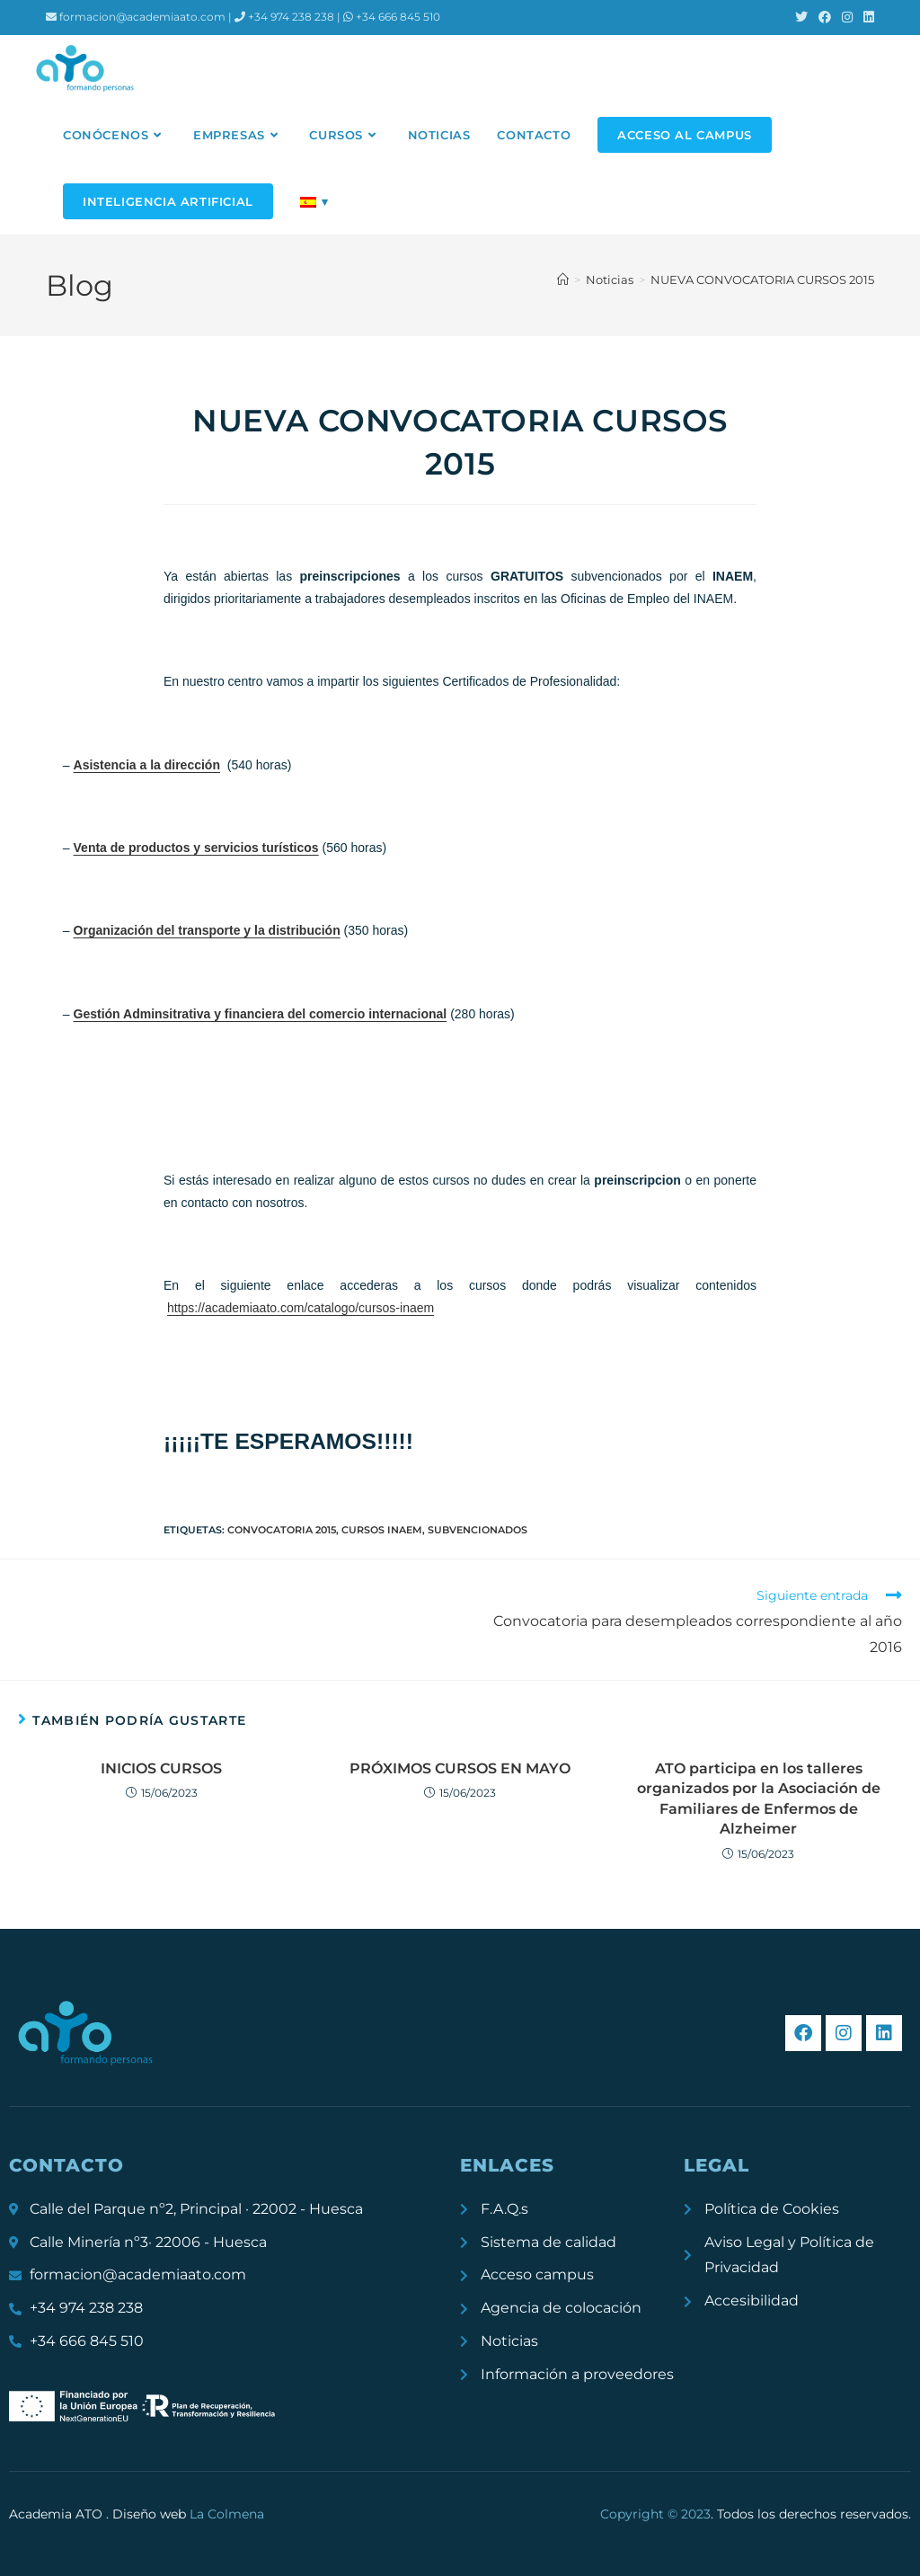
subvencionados (477, 1529)
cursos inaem (381, 1529)
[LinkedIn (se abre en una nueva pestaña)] (866, 17)
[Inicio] (563, 279)
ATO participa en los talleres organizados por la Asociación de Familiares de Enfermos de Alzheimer (758, 1798)
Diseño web (188, 2514)
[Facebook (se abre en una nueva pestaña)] (824, 17)
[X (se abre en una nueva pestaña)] (801, 17)
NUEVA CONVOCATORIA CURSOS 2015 (762, 279)
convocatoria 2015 (281, 1529)
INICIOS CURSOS (161, 1768)
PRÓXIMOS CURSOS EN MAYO (460, 1768)
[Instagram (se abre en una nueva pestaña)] (847, 17)
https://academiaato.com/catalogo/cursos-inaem (300, 1308)
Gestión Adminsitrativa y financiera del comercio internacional (260, 1014)
